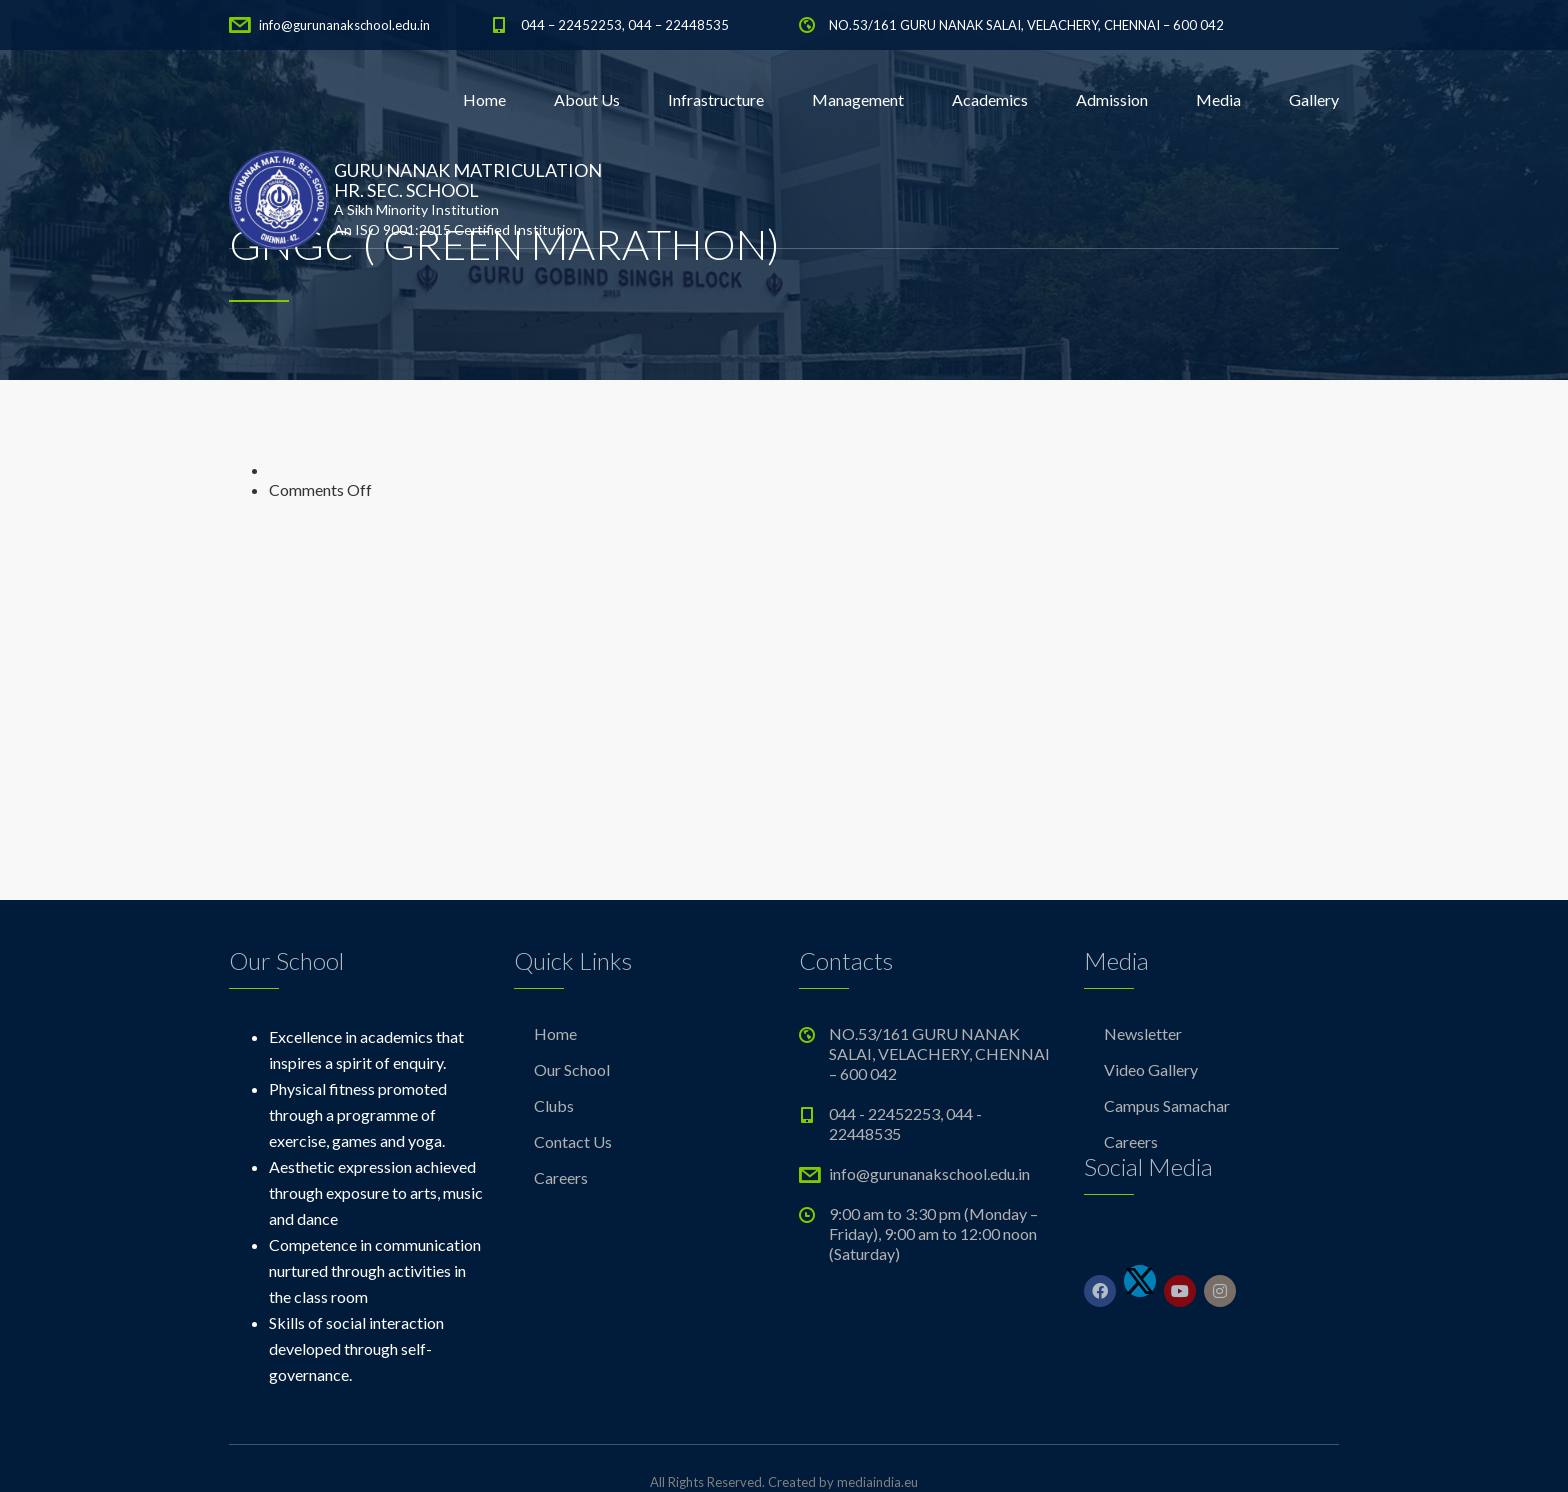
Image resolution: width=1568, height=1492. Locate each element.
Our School (572, 1069)
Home (484, 99)
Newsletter (1143, 1033)
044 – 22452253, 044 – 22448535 (625, 25)
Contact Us (573, 1141)
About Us (587, 99)
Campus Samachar (1167, 1105)
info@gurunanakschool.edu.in (344, 25)
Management (858, 99)
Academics (990, 99)
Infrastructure (716, 99)
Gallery (1314, 99)
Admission (1112, 99)
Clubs (554, 1105)
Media (1218, 99)
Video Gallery (1151, 1069)
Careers (561, 1177)
